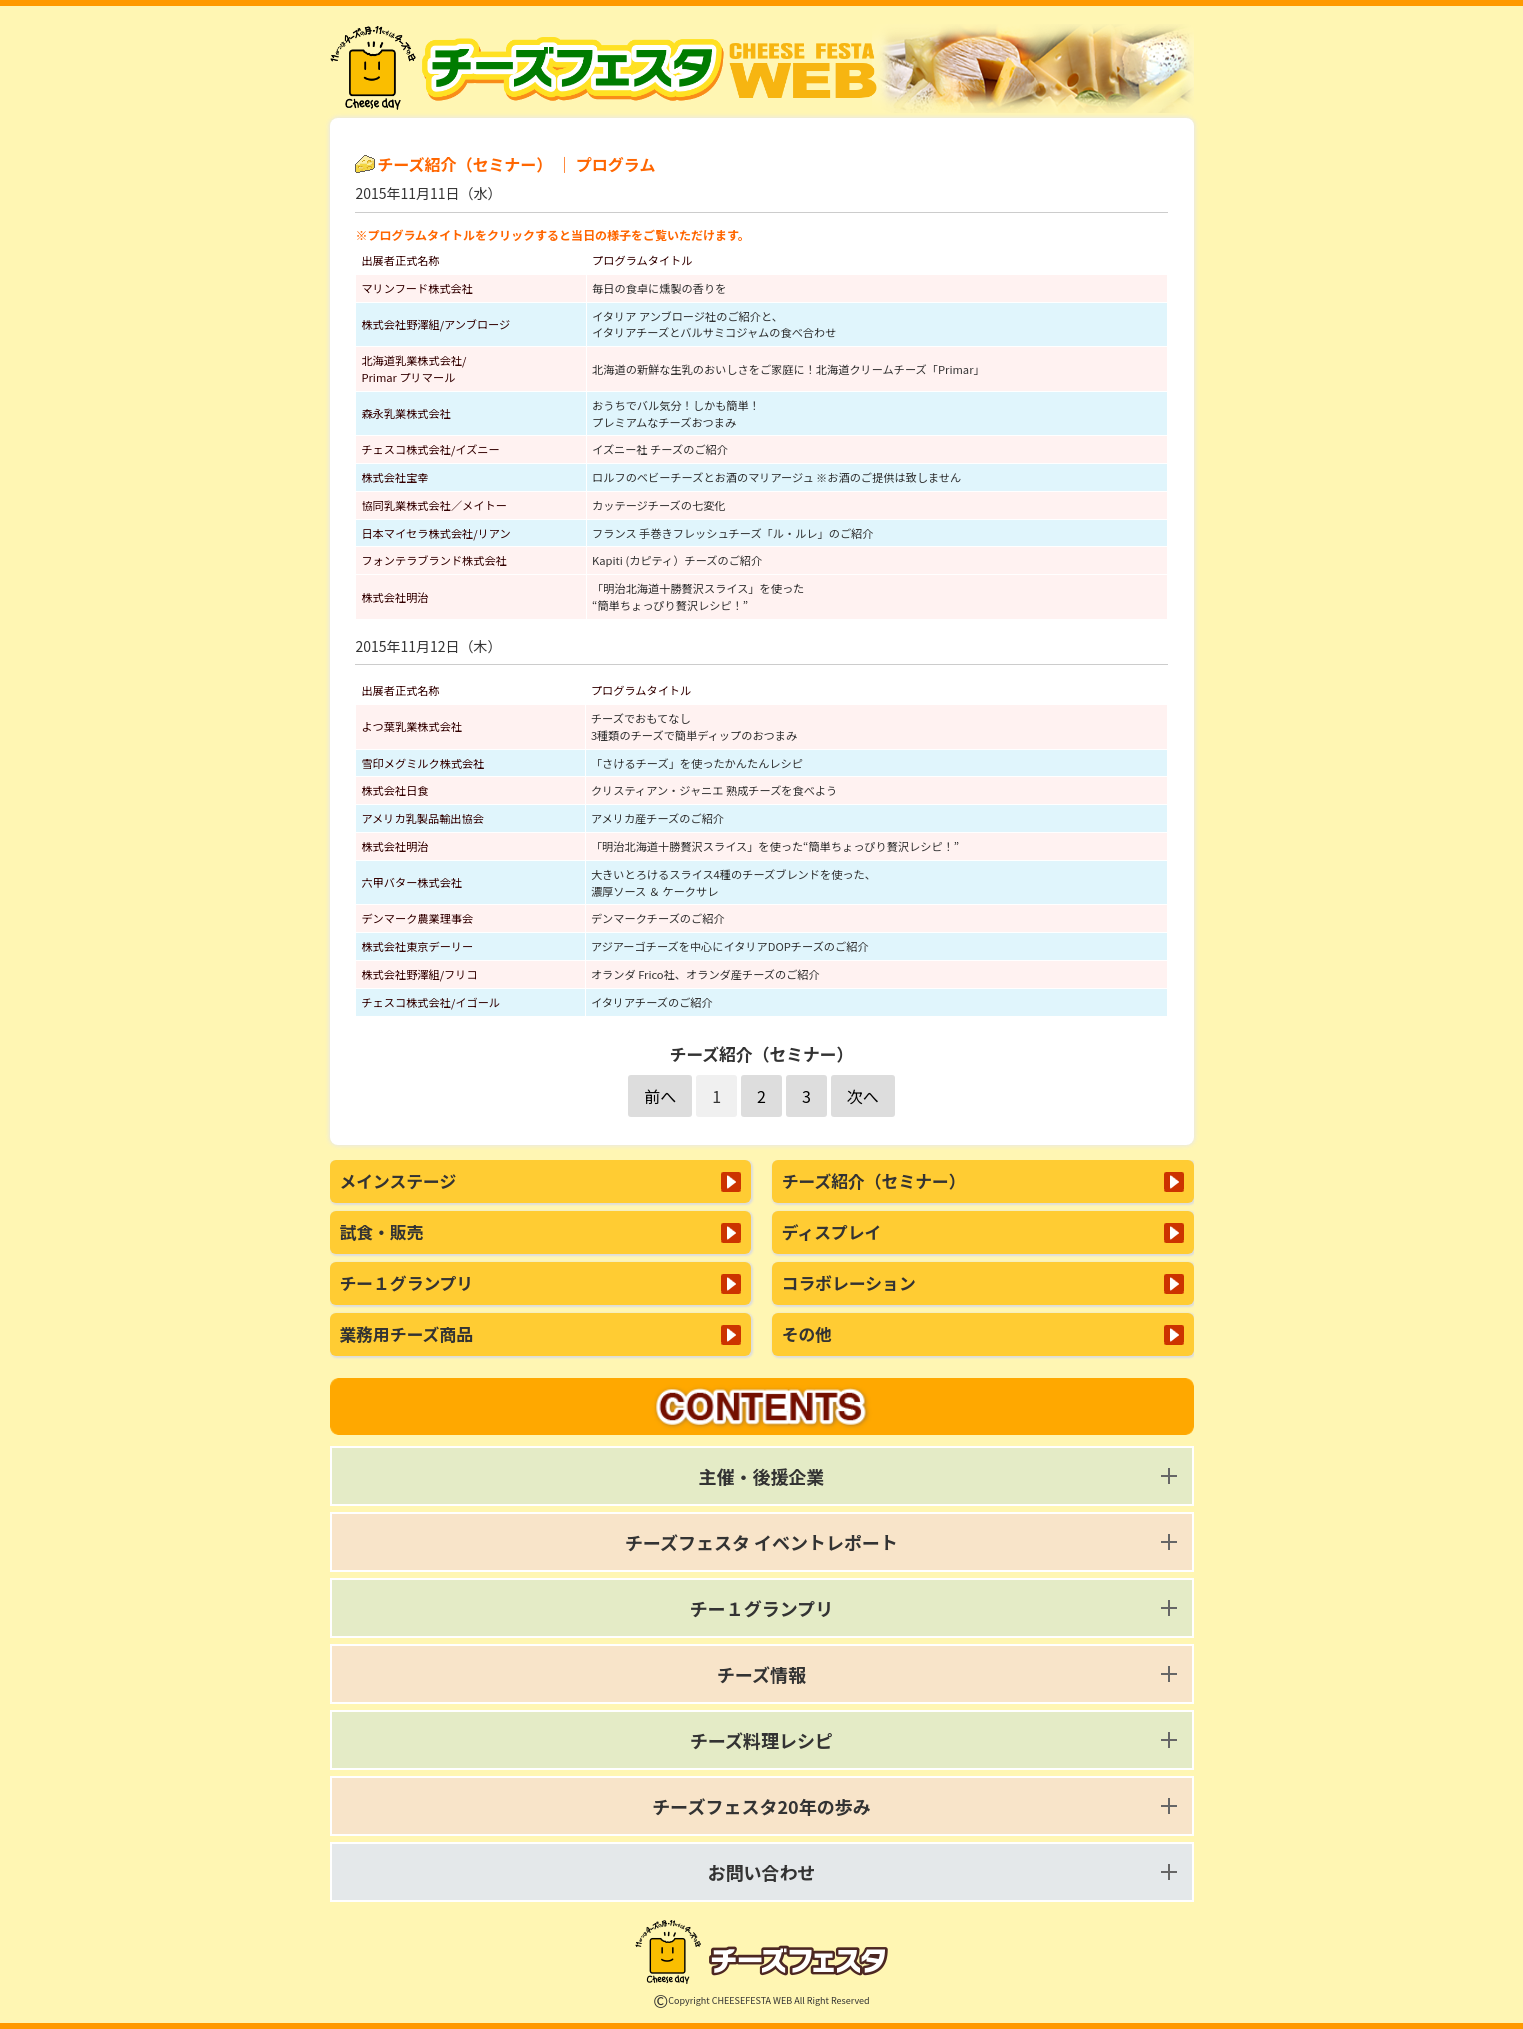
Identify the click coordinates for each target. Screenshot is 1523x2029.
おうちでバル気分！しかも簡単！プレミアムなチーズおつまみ (676, 413)
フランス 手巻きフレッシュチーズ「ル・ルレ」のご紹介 (732, 533)
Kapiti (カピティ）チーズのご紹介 (677, 560)
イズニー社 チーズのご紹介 (660, 449)
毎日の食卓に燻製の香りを (659, 288)
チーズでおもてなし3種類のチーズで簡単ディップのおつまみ (694, 726)
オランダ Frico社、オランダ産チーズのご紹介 (705, 974)
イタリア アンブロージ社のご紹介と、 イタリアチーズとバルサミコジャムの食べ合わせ (714, 324)
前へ (660, 1096)
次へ (863, 1096)
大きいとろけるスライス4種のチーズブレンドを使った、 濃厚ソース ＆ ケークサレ (733, 882)
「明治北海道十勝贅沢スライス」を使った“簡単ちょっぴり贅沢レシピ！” (698, 596)
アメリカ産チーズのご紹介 (657, 818)
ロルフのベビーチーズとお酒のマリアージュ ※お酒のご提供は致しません (776, 477)
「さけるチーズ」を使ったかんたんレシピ (697, 763)
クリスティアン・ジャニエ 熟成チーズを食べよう (714, 790)
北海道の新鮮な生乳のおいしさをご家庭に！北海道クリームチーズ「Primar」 (788, 369)
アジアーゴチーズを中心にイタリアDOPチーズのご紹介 (730, 946)
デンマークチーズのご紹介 (658, 918)
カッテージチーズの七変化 (658, 505)
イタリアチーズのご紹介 (652, 1002)
